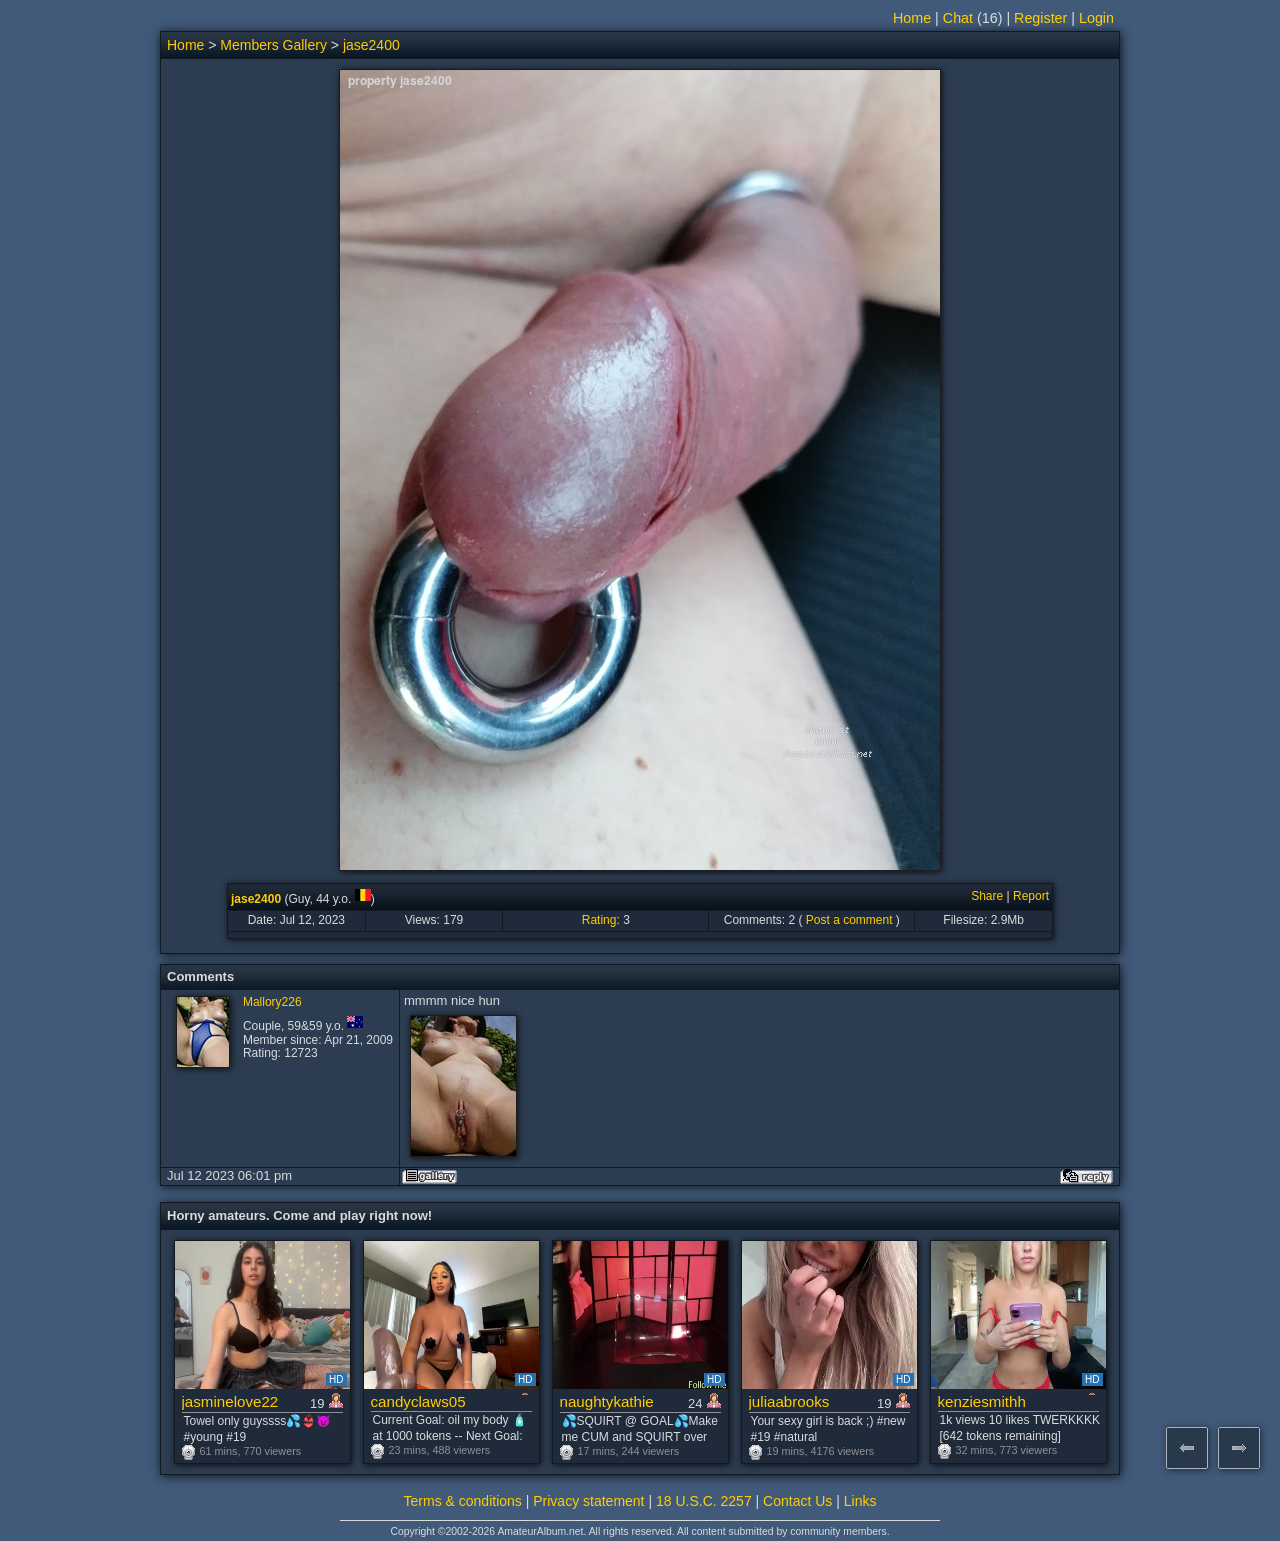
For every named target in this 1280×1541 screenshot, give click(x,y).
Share (987, 896)
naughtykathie (607, 1401)
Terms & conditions (463, 1501)
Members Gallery (273, 45)
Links (860, 1501)
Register (1040, 18)
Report (1031, 896)
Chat (958, 18)
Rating (599, 920)
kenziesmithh (982, 1401)
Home (912, 18)
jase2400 (371, 45)
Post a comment (849, 920)
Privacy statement (588, 1501)
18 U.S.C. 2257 (704, 1501)
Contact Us (797, 1501)
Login (1096, 18)
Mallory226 (272, 1002)
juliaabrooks (789, 1401)
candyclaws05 (418, 1401)
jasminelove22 (230, 1401)
